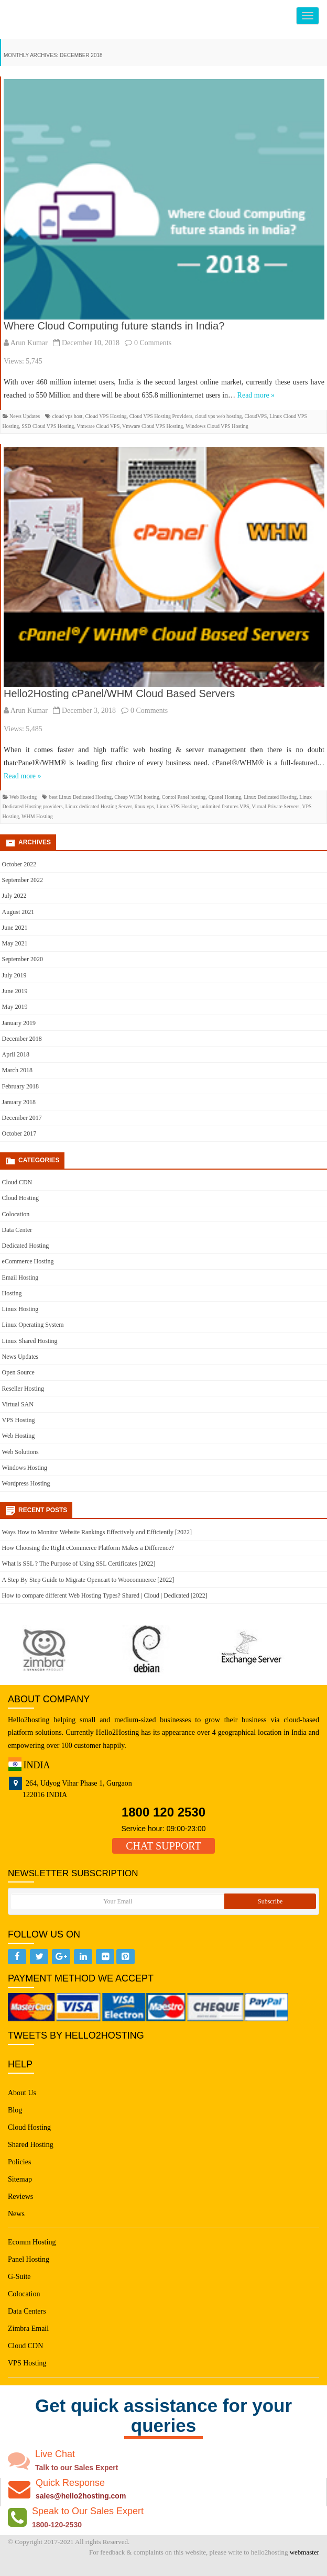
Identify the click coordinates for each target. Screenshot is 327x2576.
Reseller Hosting (23, 1388)
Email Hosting (20, 1277)
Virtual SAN (18, 1404)
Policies (19, 2162)
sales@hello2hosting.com (81, 2496)
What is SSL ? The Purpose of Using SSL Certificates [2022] (79, 1563)
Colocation (16, 1214)
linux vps (144, 806)
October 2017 (19, 1133)
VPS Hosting (18, 1420)
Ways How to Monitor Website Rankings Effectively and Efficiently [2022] (97, 1532)
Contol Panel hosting (184, 797)
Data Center (17, 1230)
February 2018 (20, 1086)
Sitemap (20, 2179)
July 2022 (14, 895)
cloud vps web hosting (218, 416)
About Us (22, 2093)
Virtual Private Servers (275, 806)
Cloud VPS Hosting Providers (160, 416)
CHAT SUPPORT (163, 1846)
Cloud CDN (17, 1182)
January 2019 (19, 1023)
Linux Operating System (33, 1324)
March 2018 (17, 1070)
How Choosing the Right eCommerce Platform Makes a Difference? (88, 1547)
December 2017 (22, 1117)
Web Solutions (20, 1452)
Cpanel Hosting (225, 797)
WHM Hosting (37, 816)
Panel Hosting (28, 2259)
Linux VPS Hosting (177, 806)
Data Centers (27, 2311)
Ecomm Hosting (32, 2242)
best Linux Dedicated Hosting (80, 797)
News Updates (24, 416)
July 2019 (14, 975)
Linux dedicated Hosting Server (99, 806)
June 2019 (15, 991)
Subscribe (270, 1901)
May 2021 (15, 943)
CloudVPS (256, 416)
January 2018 (19, 1102)
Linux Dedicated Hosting (270, 797)
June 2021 (15, 927)
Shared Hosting (30, 2145)
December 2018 (22, 1038)
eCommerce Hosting (28, 1261)
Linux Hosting (20, 1309)
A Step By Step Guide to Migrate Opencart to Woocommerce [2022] (88, 1579)
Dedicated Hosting (25, 1245)
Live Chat (55, 2454)
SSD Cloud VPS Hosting (47, 426)
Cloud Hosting (20, 1198)
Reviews (20, 2196)
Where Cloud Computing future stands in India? (114, 326)
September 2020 (22, 959)
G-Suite (19, 2277)
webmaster (304, 2552)
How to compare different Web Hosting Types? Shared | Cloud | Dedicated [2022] (105, 1595)
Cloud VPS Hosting (105, 416)
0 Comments (152, 343)
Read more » (256, 395)
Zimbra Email (28, 2328)
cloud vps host (67, 416)
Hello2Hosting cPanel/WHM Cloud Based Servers (119, 693)
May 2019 (15, 1006)
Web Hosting (23, 797)
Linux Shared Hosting (30, 1341)
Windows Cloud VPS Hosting (217, 426)
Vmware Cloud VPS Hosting (152, 426)
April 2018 (15, 1054)
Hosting (12, 1293)
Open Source (18, 1372)
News (16, 2214)
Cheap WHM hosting (136, 797)
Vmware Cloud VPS (98, 426)
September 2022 (22, 880)
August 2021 (18, 912)
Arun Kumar (29, 343)
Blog (15, 2110)
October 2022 (19, 864)
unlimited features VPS (224, 806)
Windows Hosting (25, 1467)
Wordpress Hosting (26, 1483)
